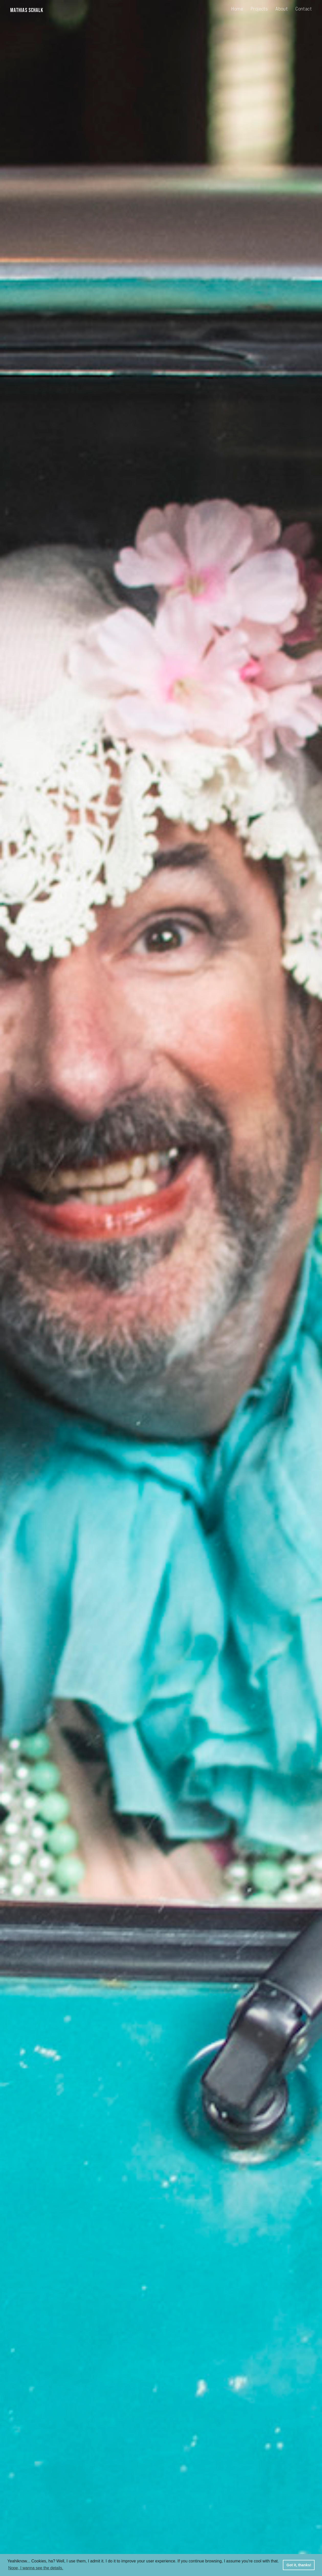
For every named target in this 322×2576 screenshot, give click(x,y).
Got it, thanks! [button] (298, 2565)
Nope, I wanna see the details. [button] (35, 2568)
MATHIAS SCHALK (26, 10)
